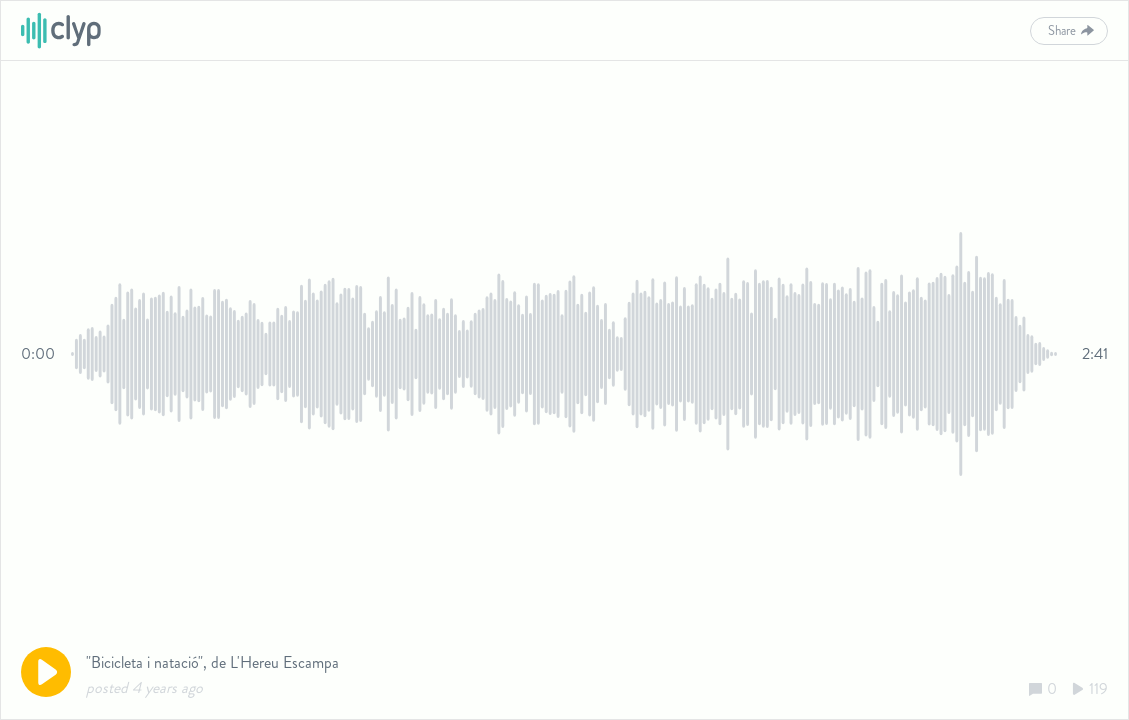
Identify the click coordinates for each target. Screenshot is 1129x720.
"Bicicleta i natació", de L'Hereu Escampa (212, 662)
